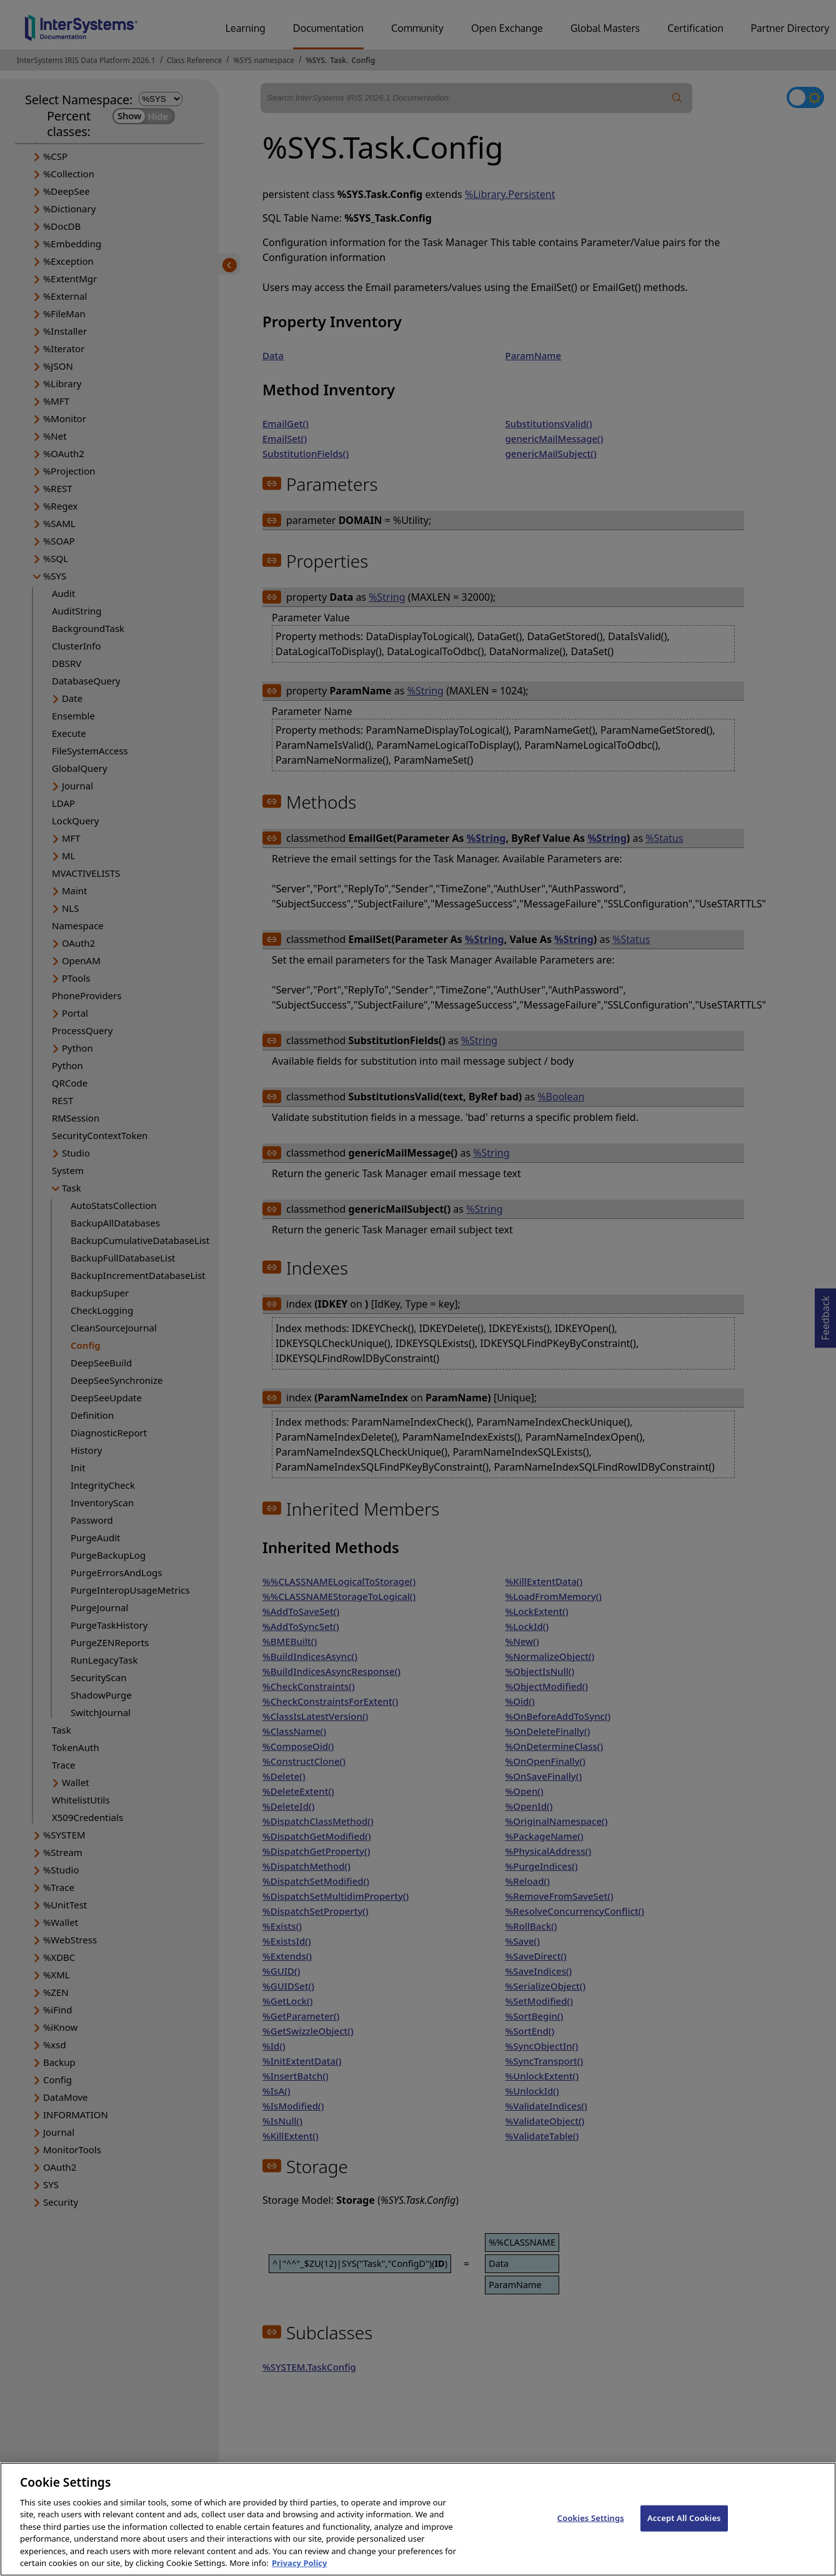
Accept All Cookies (684, 2531)
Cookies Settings (590, 2531)
